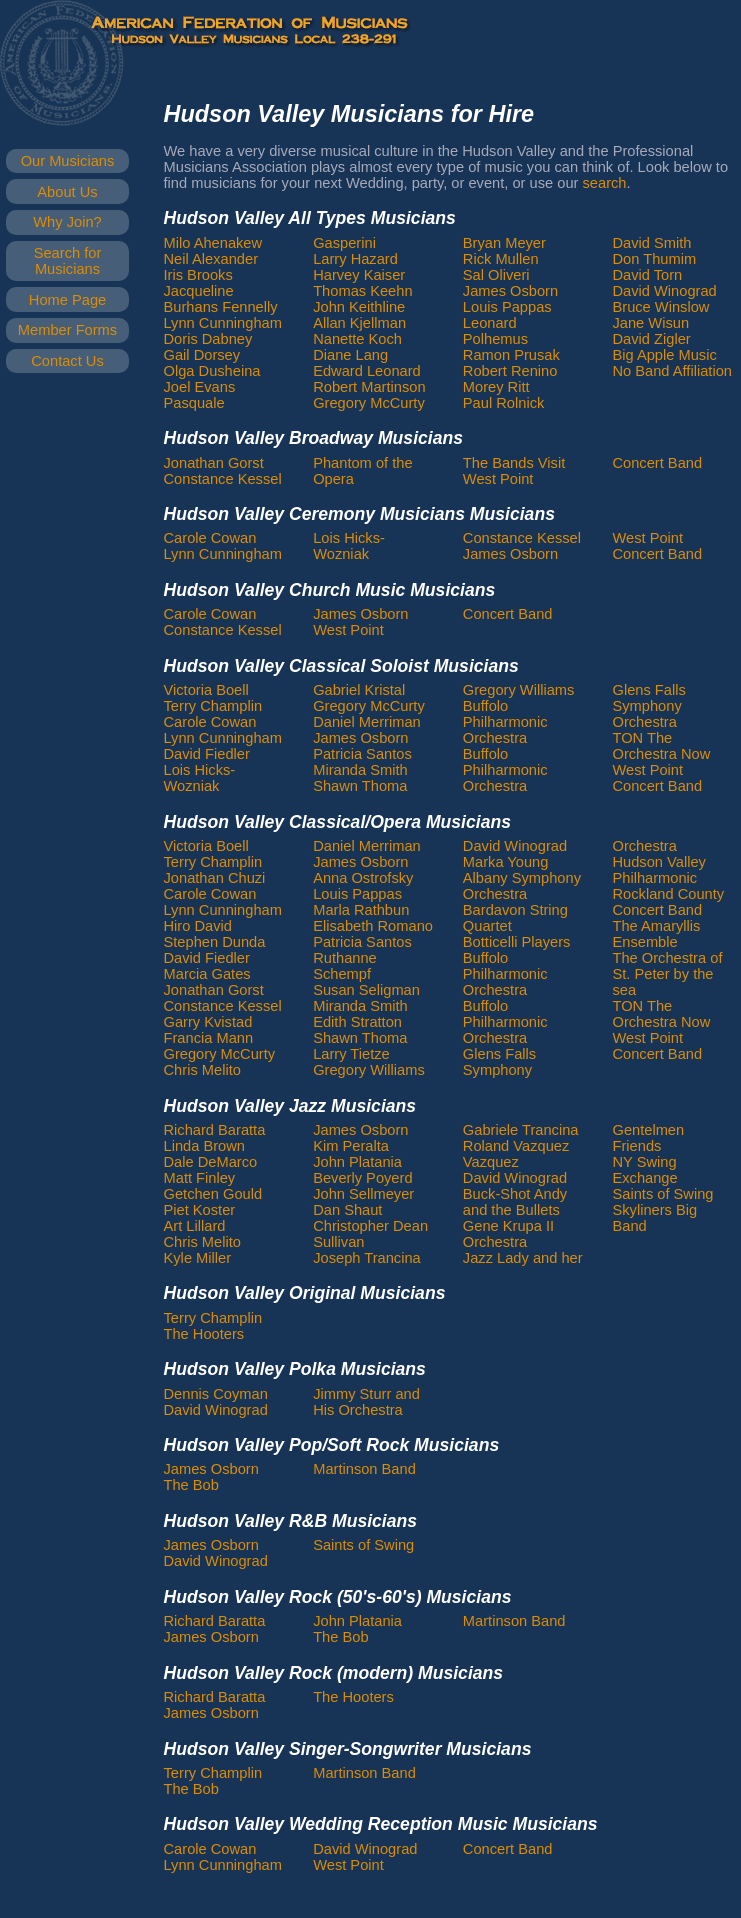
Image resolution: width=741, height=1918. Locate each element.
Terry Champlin (213, 706)
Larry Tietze (351, 1054)
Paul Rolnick (503, 403)
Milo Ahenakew (213, 243)
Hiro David (198, 926)
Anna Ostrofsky (363, 878)
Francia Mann (209, 1038)
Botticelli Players (517, 942)
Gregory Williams (519, 690)
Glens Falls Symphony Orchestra (648, 706)
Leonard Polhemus (495, 331)
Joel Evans (200, 387)
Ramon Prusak (511, 355)
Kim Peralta (351, 1146)
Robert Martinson (369, 387)
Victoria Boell (206, 690)
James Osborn (510, 291)
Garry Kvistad (208, 1022)
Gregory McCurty (369, 403)
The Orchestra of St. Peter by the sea (667, 974)
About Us (67, 192)
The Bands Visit (514, 463)
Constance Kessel (223, 479)
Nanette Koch (357, 339)
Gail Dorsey (202, 355)
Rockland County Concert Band (668, 902)
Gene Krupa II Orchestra (508, 1234)
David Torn (647, 275)
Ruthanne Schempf (345, 966)
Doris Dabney (208, 339)
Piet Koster (200, 1210)
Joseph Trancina (367, 1258)
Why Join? (67, 222)
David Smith (651, 243)
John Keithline (359, 307)
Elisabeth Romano (373, 926)
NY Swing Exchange (644, 1170)
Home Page (67, 300)
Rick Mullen (501, 259)
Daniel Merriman (367, 722)
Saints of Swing (662, 1194)
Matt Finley (200, 1178)
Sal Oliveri (496, 275)
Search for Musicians (68, 261)
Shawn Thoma (360, 786)
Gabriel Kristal (359, 690)
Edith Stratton (357, 1022)
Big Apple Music (664, 355)
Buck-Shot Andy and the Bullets (515, 1202)
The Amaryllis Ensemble (656, 934)
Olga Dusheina (212, 371)
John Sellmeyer (363, 1194)
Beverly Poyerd (362, 1178)
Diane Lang (350, 355)
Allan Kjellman (359, 323)
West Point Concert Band (657, 546)
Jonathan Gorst (214, 463)
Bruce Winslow (660, 307)
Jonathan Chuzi (215, 878)
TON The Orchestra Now (661, 746)
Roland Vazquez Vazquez (516, 1154)
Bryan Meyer (504, 243)
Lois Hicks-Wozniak (349, 546)
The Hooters (204, 1334)
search (605, 183)
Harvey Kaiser (359, 275)
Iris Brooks (198, 275)
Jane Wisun (650, 323)
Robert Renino (510, 371)
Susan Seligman (366, 990)
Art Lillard (195, 1226)
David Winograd (664, 291)
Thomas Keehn (362, 291)
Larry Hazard (355, 259)
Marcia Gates (207, 974)
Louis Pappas (507, 307)
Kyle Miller (198, 1258)
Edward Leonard (367, 371)
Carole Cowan (210, 538)
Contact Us (67, 361)
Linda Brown (204, 1146)
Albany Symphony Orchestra (522, 886)
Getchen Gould (213, 1194)
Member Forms (67, 330)
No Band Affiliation (672, 371)
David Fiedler (207, 754)
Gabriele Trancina (521, 1130)
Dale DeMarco (211, 1162)
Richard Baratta (215, 1130)
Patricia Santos (362, 754)
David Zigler (651, 339)
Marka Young (506, 862)
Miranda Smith (360, 770)
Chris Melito (202, 1070)
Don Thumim (654, 259)
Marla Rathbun (361, 910)
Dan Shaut (347, 1210)
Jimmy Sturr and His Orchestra (366, 1402)
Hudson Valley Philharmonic (658, 870)
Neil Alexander (211, 259)
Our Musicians (68, 161)
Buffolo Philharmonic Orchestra (505, 722)
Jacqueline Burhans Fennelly (221, 299)
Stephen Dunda (215, 942)
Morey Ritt (496, 387)
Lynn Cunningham (223, 323)
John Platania (357, 1162)
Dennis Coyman (216, 1394)
